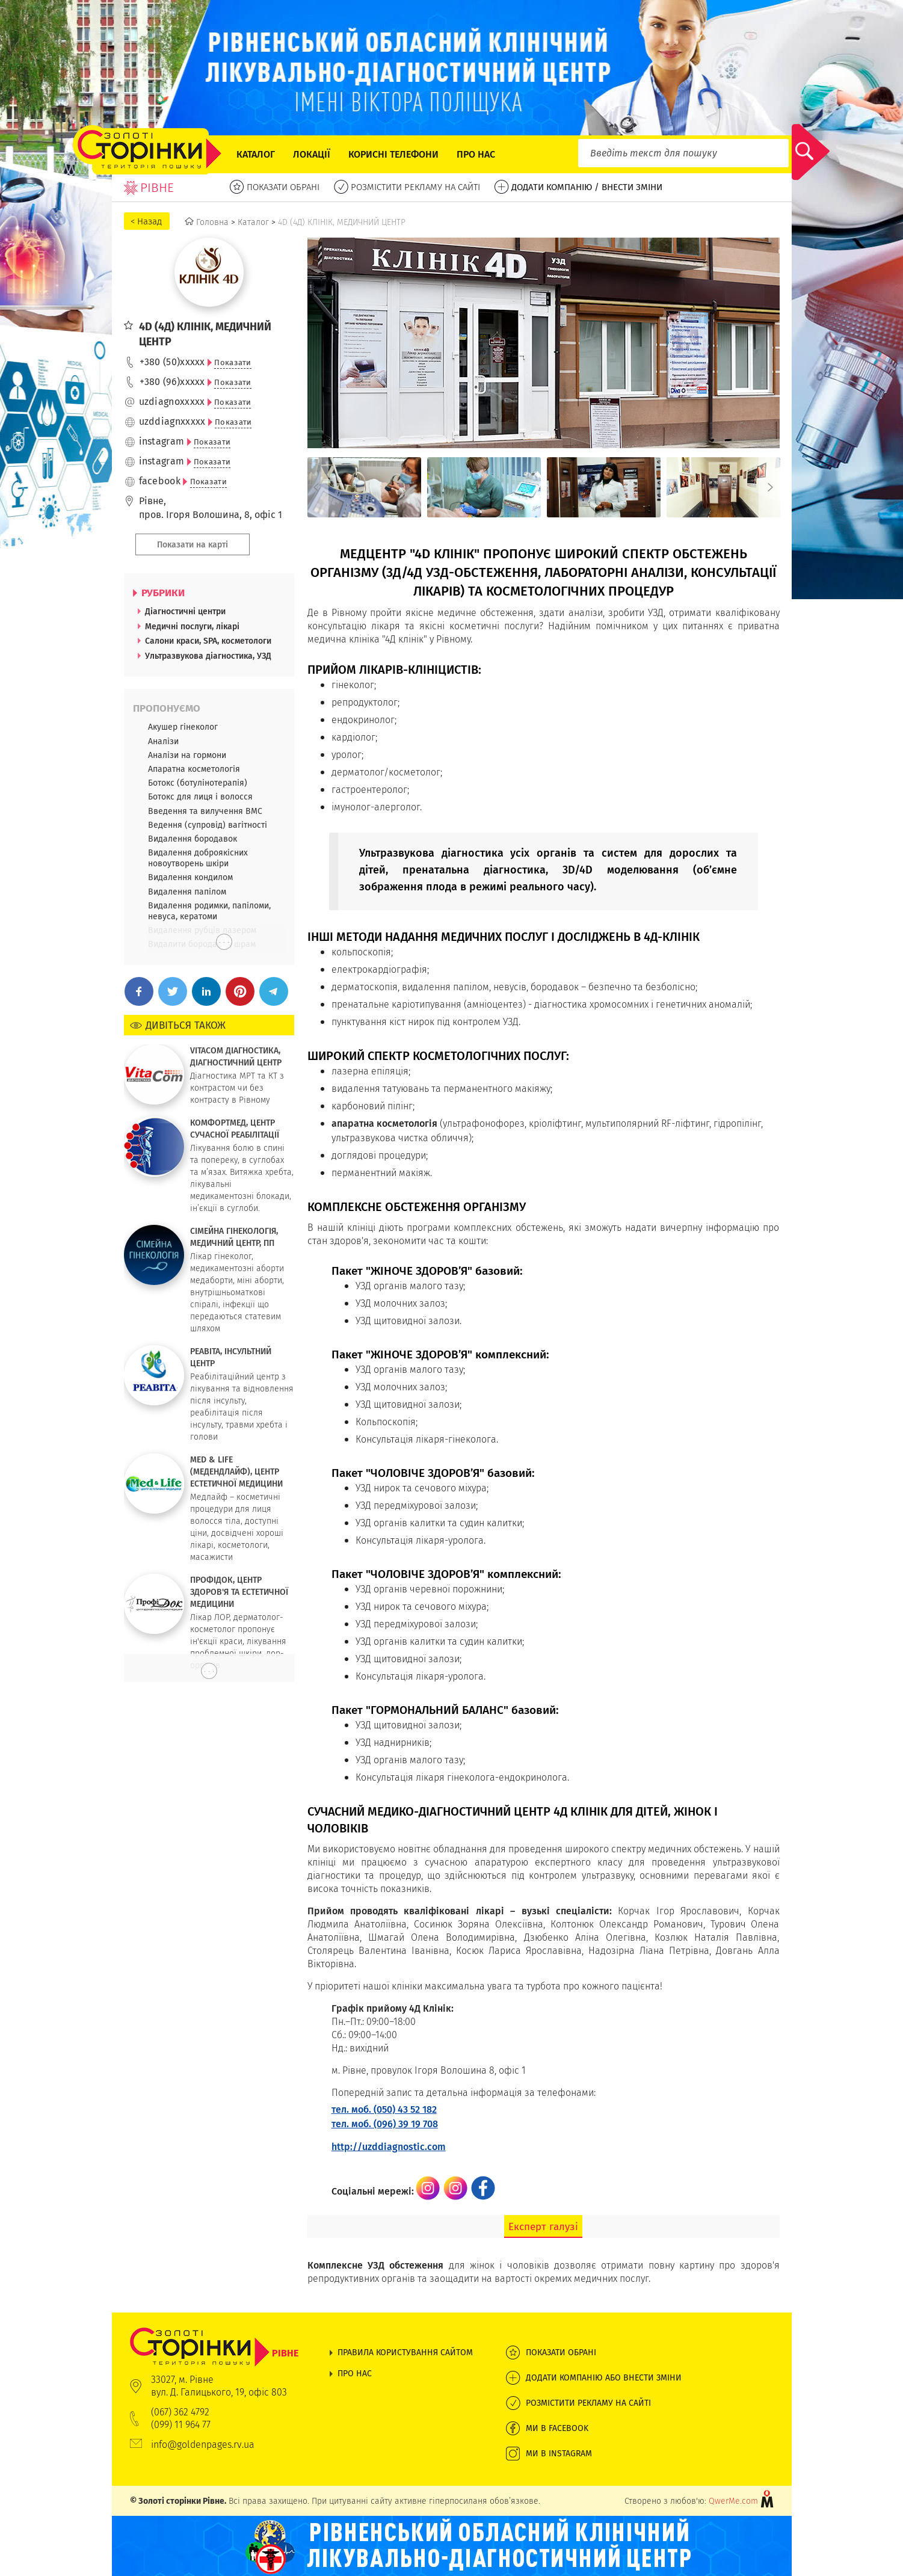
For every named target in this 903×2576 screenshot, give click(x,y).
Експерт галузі (543, 2226)
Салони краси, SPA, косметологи (208, 641)
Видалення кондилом (190, 877)
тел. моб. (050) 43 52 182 (384, 2109)
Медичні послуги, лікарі (192, 626)
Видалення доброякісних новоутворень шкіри (198, 857)
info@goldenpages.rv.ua (202, 2444)
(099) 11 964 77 (181, 2425)
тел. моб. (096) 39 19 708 (384, 2124)
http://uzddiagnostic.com (388, 2147)
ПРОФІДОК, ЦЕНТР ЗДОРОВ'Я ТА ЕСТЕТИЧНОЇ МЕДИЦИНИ (239, 1592)
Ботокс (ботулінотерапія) (197, 783)
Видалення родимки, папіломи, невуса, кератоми (209, 910)
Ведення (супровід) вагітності (207, 825)
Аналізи (163, 741)
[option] (364, 487)
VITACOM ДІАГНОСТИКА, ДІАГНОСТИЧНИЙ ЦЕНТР (236, 1056)
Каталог (255, 154)
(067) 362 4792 (180, 2412)
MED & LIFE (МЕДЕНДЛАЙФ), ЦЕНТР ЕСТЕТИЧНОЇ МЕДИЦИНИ (236, 1471)
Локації (311, 154)
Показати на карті (192, 544)
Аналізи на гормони (187, 755)
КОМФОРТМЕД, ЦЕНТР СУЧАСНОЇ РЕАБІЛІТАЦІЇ (234, 1129)
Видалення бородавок (192, 839)
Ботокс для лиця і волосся (200, 796)
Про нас (476, 154)
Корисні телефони (393, 154)
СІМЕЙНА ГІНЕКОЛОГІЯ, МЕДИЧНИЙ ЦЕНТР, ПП (234, 1237)
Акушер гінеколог (183, 727)
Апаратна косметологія (194, 769)
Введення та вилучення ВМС (205, 811)
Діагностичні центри (185, 611)
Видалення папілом (187, 892)
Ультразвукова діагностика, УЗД (208, 656)
